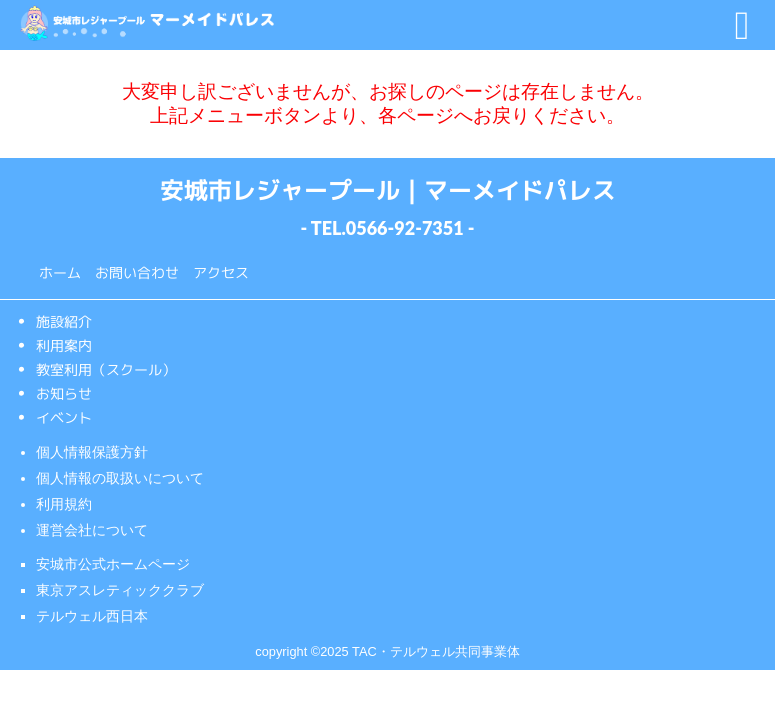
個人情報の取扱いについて (120, 478)
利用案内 (63, 345)
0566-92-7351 (405, 228)
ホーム (60, 272)
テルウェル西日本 (92, 616)
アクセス (221, 272)
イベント (63, 417)
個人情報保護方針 (92, 452)
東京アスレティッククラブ (120, 590)
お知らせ (63, 393)
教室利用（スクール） (105, 369)
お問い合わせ (137, 272)
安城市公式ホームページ (113, 564)
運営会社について (92, 530)
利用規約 (64, 504)
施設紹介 (63, 321)
